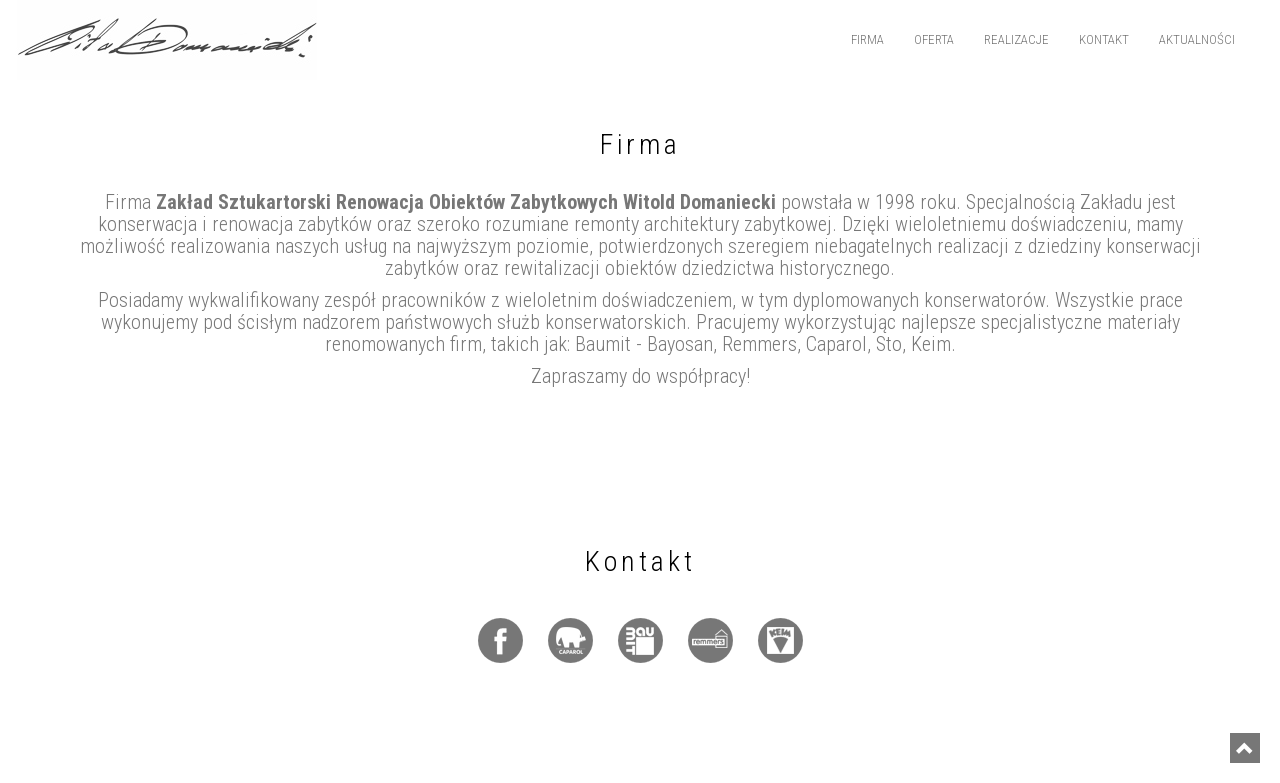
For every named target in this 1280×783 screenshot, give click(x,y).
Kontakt (1104, 39)
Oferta (934, 39)
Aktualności (1197, 39)
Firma (867, 39)
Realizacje (1016, 39)
